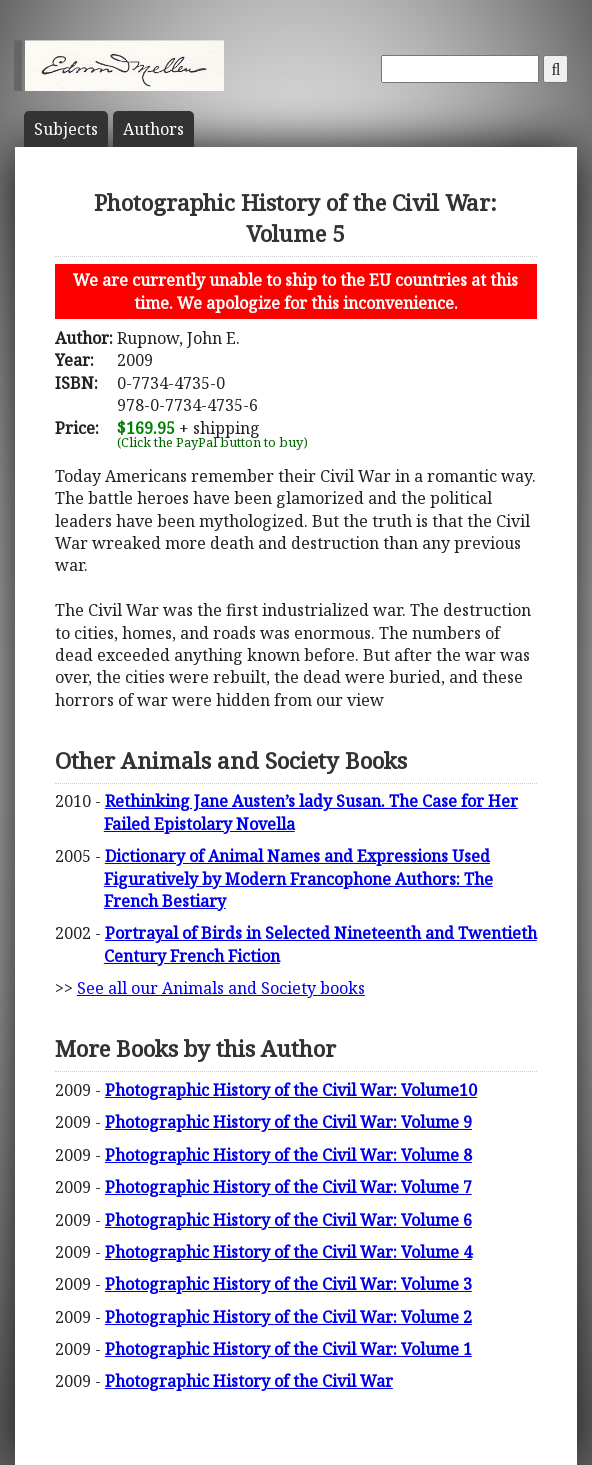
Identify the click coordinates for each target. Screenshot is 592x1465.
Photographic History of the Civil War (249, 1381)
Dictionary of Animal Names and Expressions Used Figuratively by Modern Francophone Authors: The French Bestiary (298, 878)
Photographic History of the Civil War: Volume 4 (288, 1252)
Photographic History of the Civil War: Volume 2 (288, 1317)
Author (153, 129)
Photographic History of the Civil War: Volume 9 (288, 1122)
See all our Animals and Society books (221, 988)
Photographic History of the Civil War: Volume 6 (288, 1220)
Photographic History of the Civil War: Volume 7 (288, 1187)
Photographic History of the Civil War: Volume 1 (288, 1349)
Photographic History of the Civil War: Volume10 (291, 1090)
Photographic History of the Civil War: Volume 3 (288, 1284)
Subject (66, 129)
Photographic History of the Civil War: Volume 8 (288, 1155)
